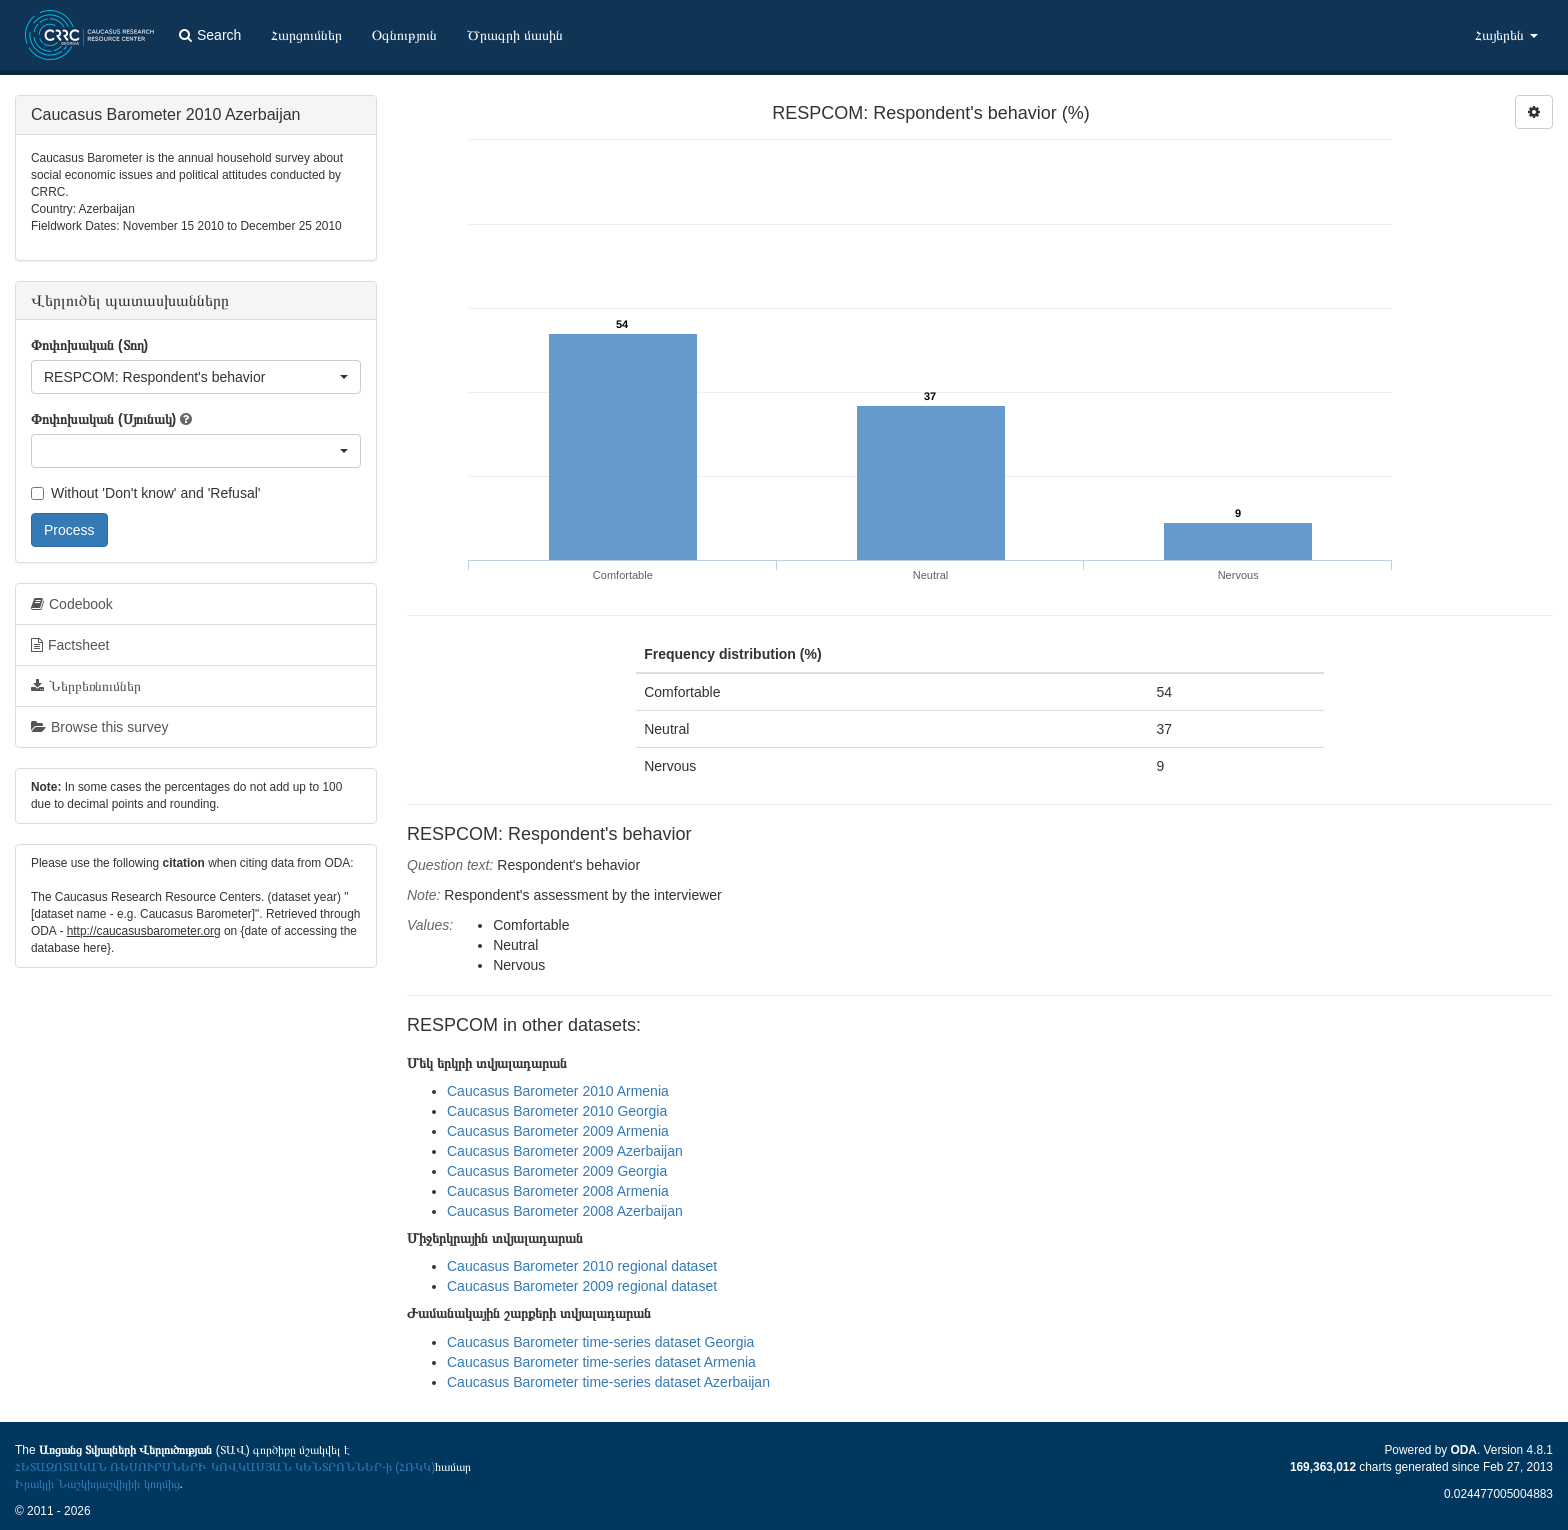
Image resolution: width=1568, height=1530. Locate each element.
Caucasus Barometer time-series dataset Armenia (601, 1362)
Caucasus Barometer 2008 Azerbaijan (565, 1211)
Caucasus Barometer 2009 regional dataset (582, 1286)
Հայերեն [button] (1506, 35)
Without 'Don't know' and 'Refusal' (145, 493)
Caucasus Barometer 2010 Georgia (557, 1111)
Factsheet (70, 645)
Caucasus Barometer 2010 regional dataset (582, 1266)
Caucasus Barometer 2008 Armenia (558, 1191)
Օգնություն (404, 35)
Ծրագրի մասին (515, 35)
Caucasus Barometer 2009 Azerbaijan (565, 1151)
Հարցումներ (306, 35)
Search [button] (210, 35)
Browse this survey (99, 727)
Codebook (72, 604)
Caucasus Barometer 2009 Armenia (558, 1131)
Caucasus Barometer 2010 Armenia (558, 1091)
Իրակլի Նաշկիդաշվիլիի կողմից (97, 1484)
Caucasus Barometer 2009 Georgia (557, 1171)
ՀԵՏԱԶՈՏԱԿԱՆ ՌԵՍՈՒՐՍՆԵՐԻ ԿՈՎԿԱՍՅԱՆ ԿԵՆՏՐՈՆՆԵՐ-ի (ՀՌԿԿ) (225, 1467)
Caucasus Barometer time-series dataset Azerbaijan (608, 1382)
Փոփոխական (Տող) (89, 345)
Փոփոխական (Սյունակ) (103, 419)
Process (69, 530)
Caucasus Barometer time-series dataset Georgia (600, 1342)
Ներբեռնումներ (86, 686)
